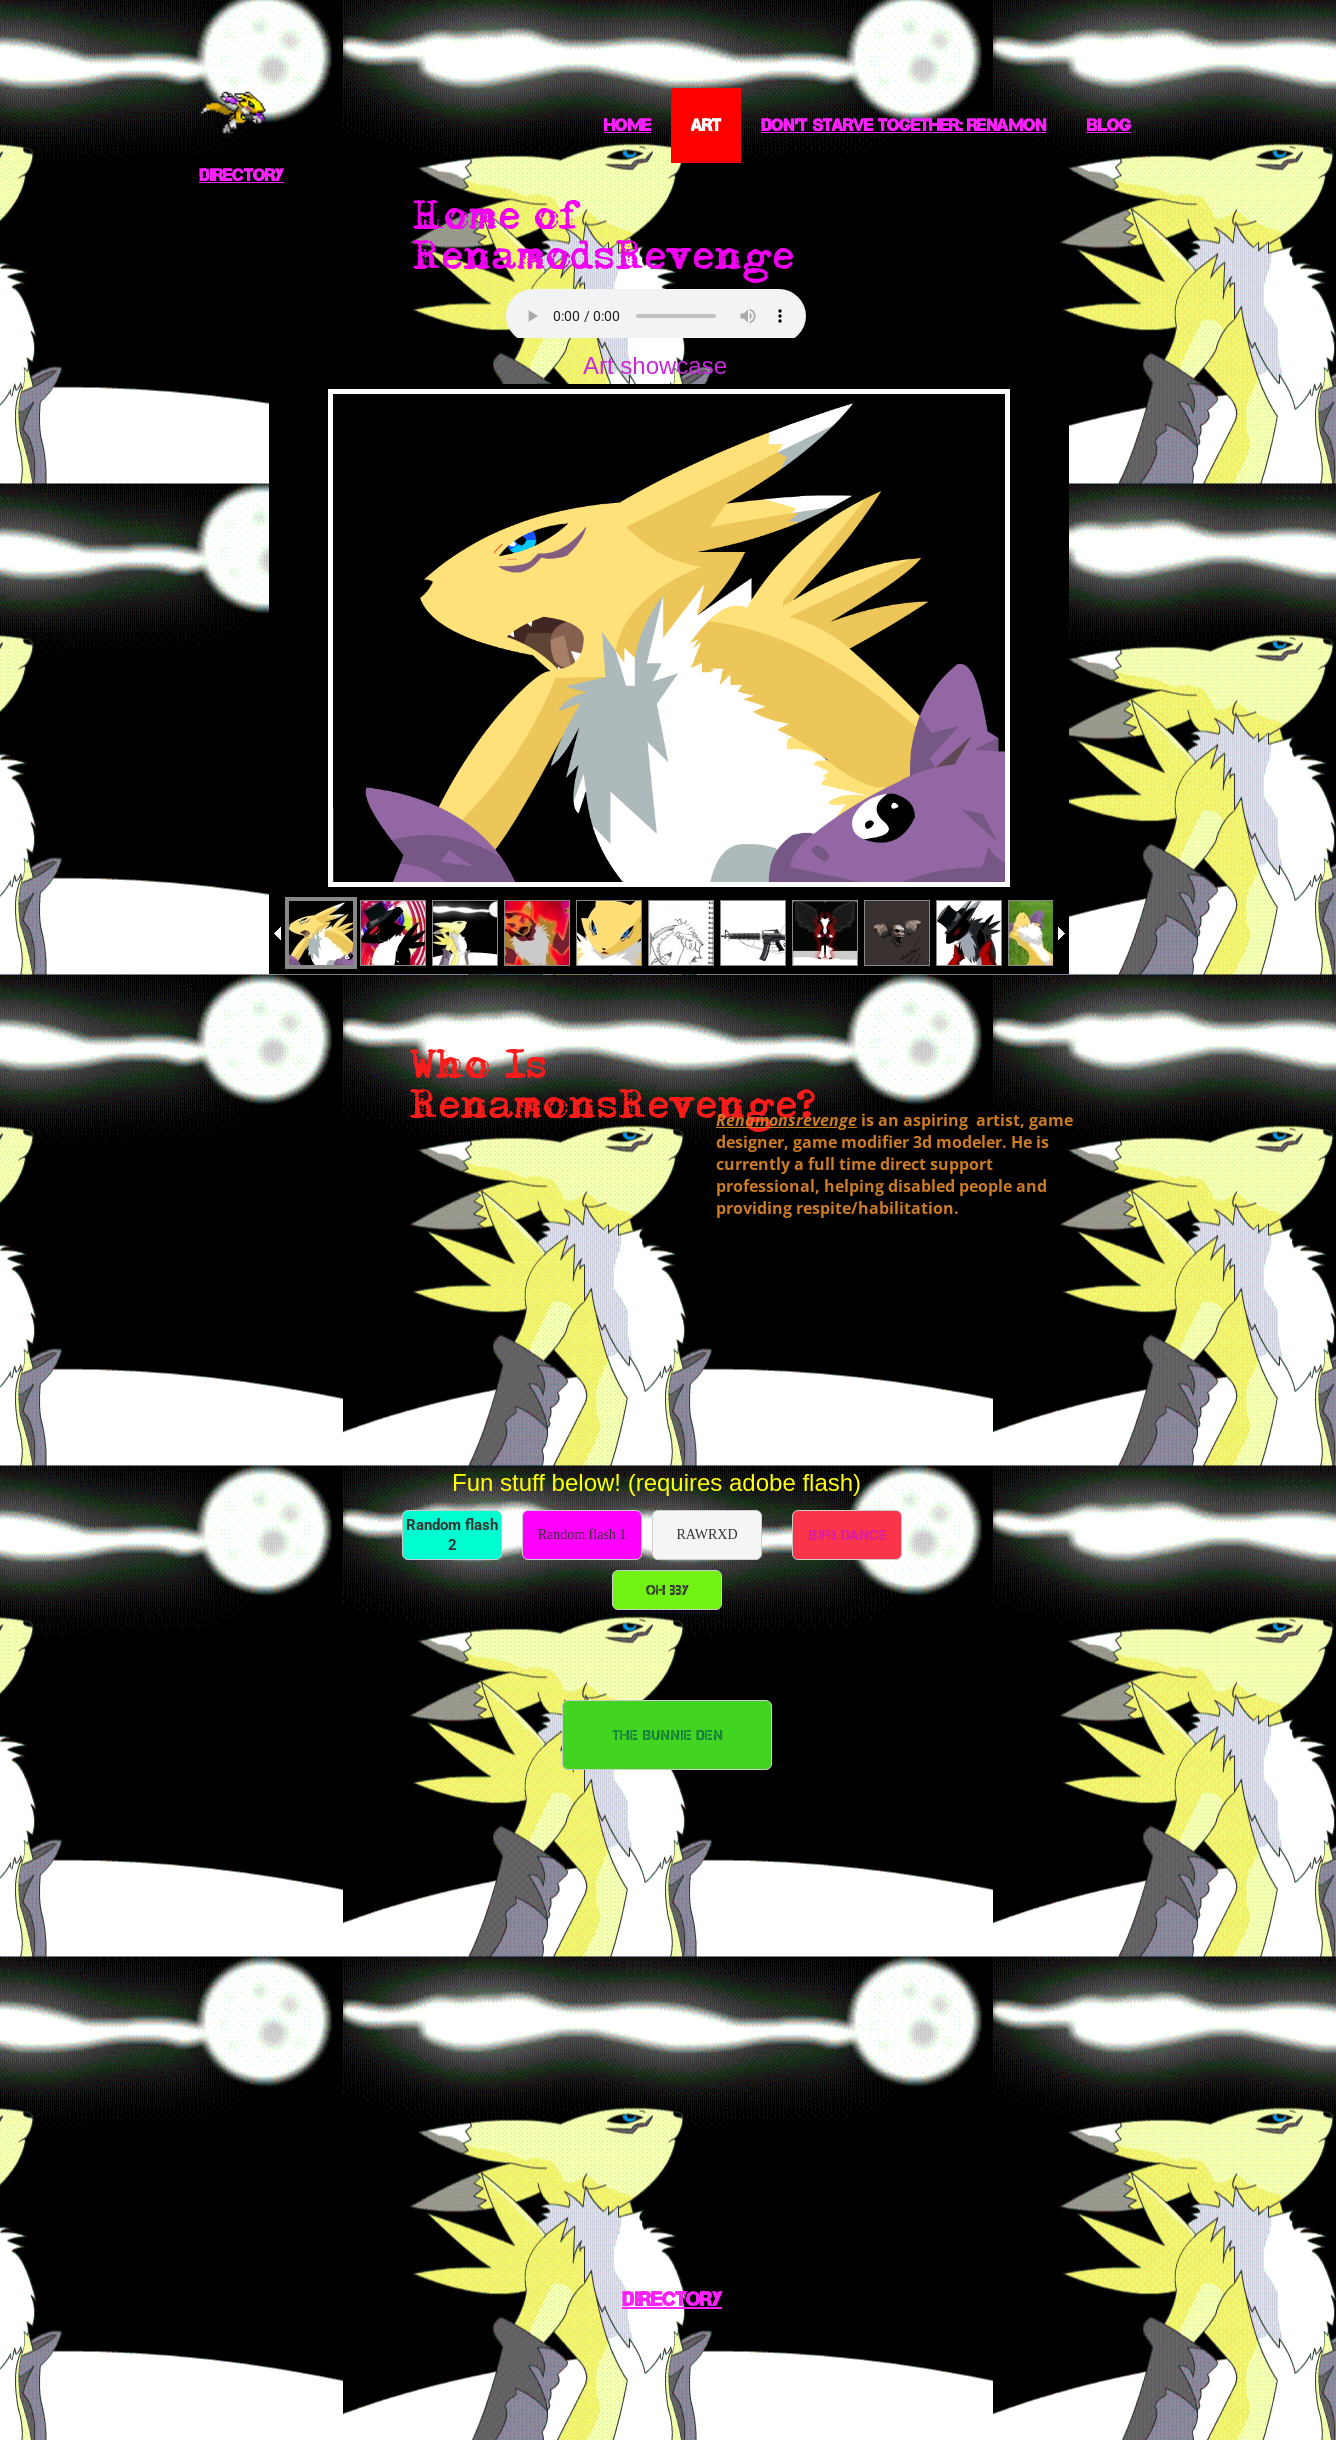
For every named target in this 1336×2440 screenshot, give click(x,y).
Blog (1108, 125)
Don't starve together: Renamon (903, 125)
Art (706, 125)
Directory (241, 175)
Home (627, 125)
